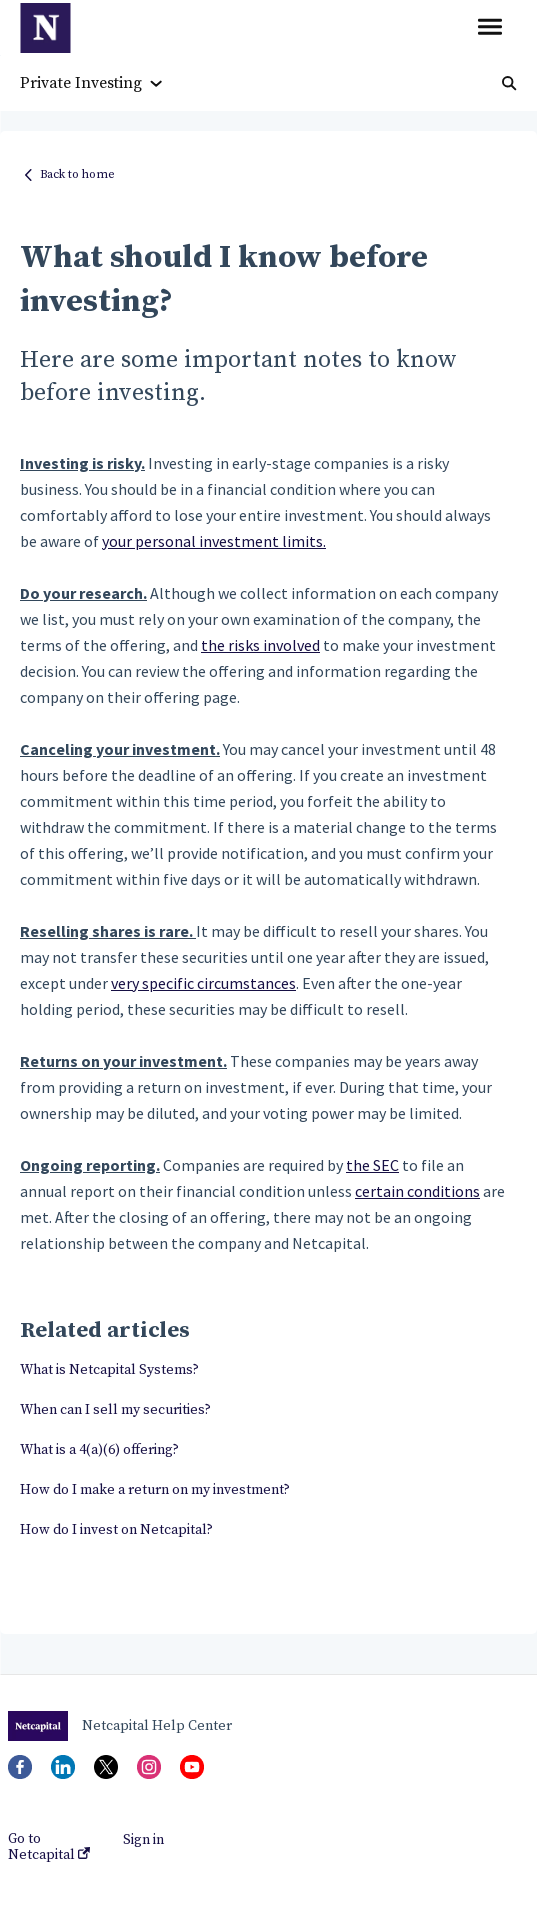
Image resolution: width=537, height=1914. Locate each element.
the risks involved (260, 645)
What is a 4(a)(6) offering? (99, 1450)
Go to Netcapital (49, 1847)
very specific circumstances (203, 983)
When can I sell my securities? (115, 1410)
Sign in (143, 1840)
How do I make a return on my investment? (155, 1490)
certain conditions (417, 1191)
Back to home (77, 174)
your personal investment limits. (214, 541)
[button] (489, 28)
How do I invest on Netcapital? (116, 1530)
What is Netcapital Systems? (109, 1370)
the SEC (372, 1165)
